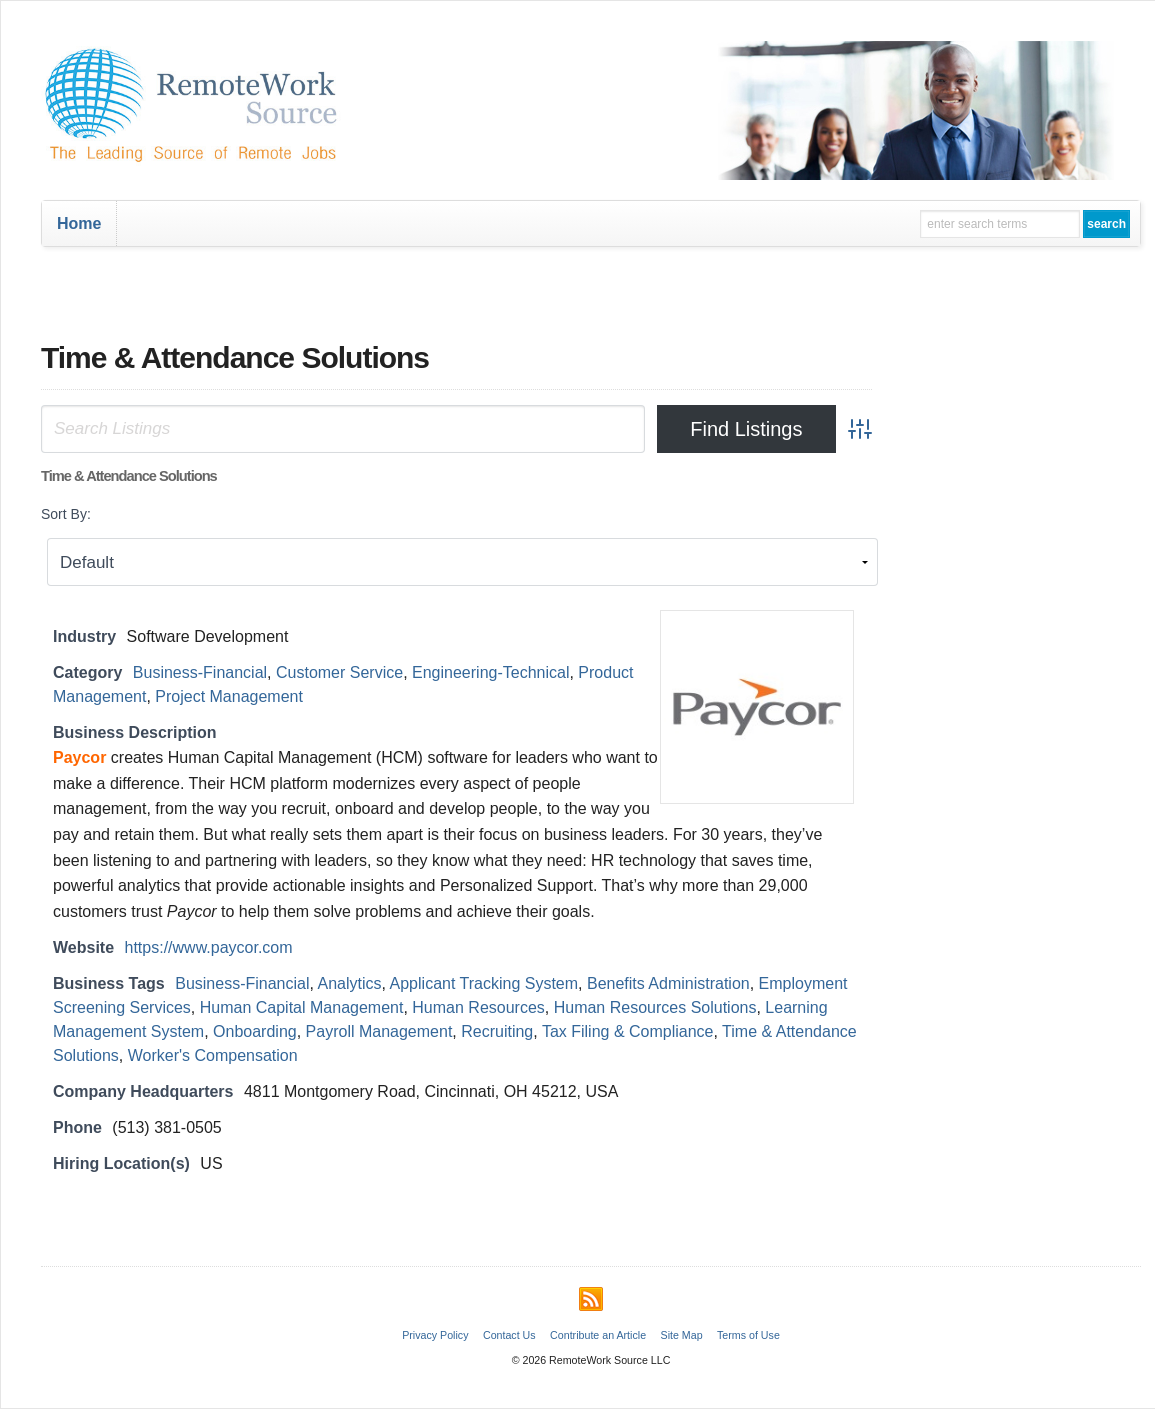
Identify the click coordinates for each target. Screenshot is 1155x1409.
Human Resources (478, 1007)
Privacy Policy (435, 1335)
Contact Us (509, 1335)
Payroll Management (379, 1031)
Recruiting (497, 1031)
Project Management (229, 696)
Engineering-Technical (490, 672)
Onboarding (255, 1031)
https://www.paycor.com (209, 947)
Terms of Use (748, 1335)
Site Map (682, 1335)
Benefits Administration (668, 983)
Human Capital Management (302, 1007)
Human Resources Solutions (655, 1007)
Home (79, 223)
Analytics (350, 983)
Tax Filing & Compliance (628, 1031)
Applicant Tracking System (484, 983)
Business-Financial (200, 672)
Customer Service (339, 672)
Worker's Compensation (213, 1055)
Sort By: (66, 514)
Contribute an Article (598, 1335)
